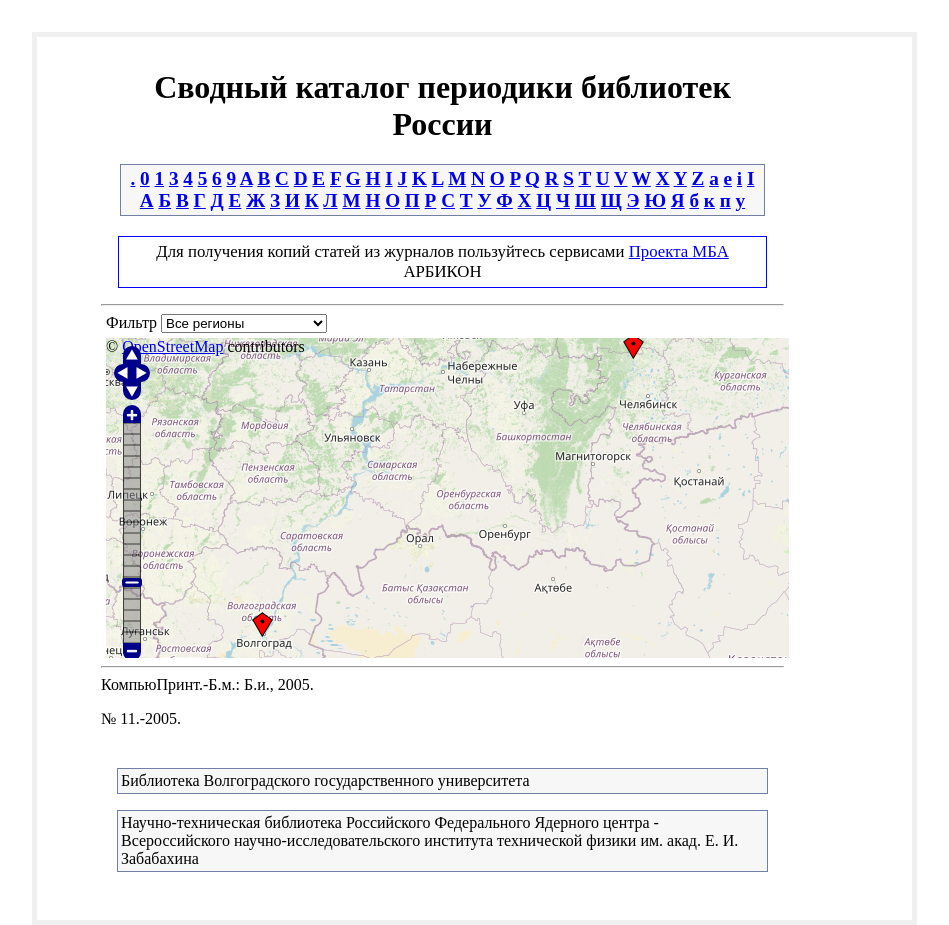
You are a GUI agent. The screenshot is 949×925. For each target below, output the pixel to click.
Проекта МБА (679, 251)
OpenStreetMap (172, 346)
